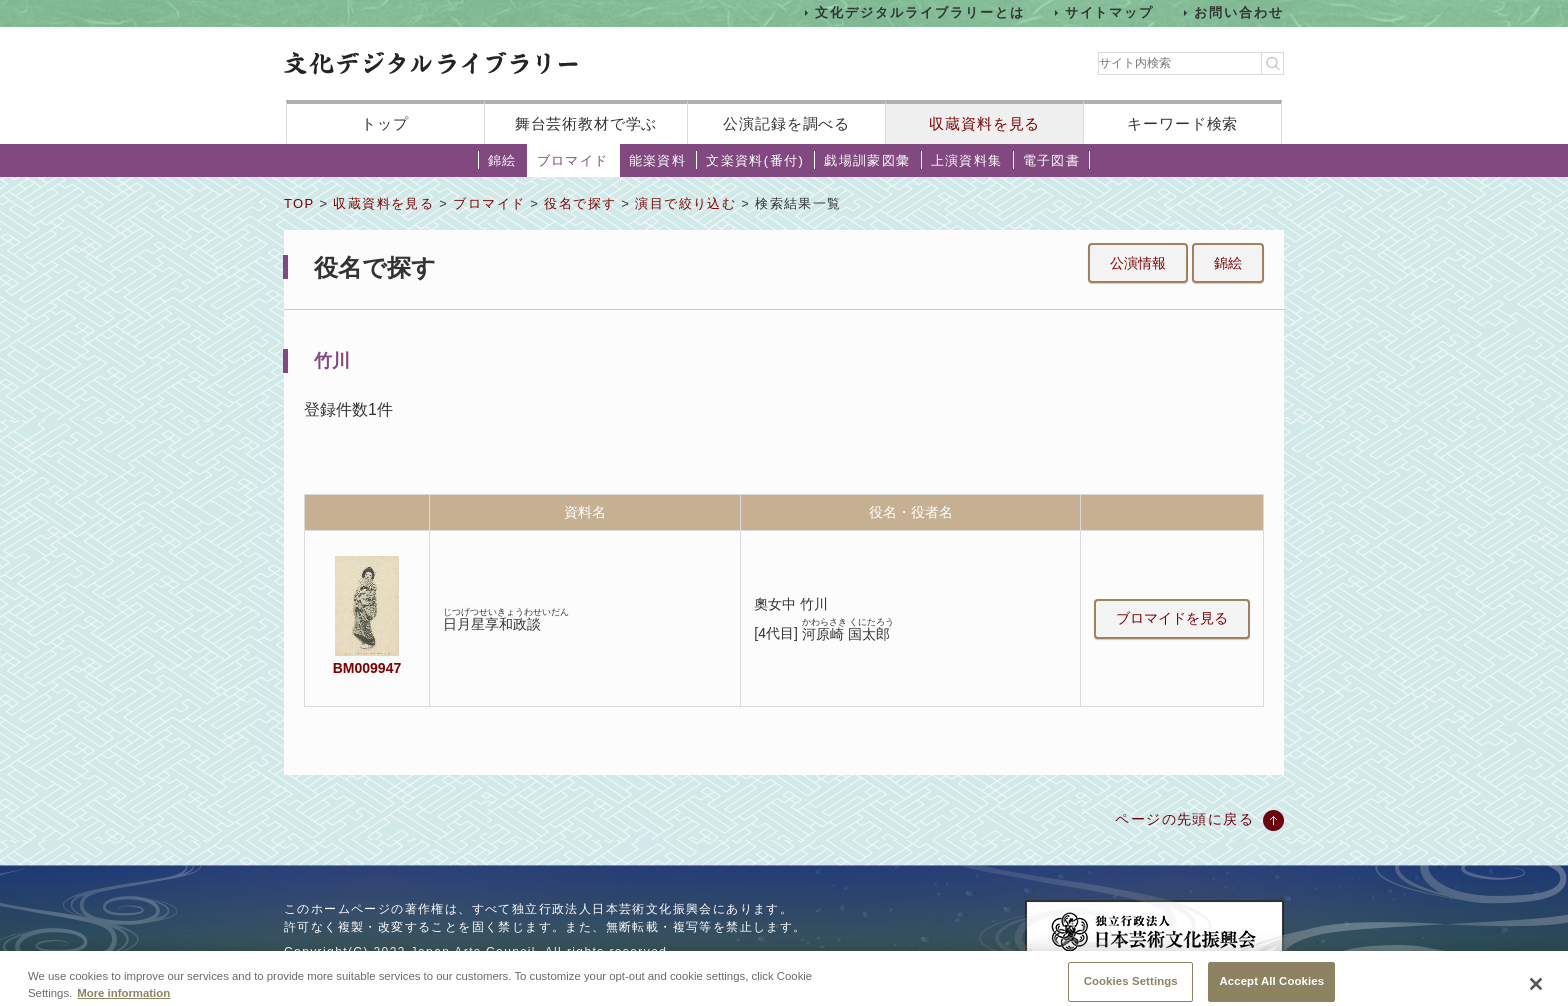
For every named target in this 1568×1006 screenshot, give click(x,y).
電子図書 (1052, 160)
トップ (385, 123)
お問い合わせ (1239, 12)
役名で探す (580, 203)
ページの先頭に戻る (1184, 819)
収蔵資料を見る (984, 123)
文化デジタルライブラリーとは (919, 12)
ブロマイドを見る (1172, 618)
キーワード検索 (1182, 123)
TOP (299, 203)
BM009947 (367, 668)
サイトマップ (1110, 12)
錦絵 (502, 160)
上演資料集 (967, 160)
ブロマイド (573, 160)
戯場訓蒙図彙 (867, 160)
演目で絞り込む (685, 203)
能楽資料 (658, 160)
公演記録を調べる (786, 123)
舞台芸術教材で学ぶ (586, 123)
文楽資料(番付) (755, 160)
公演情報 (1138, 263)
